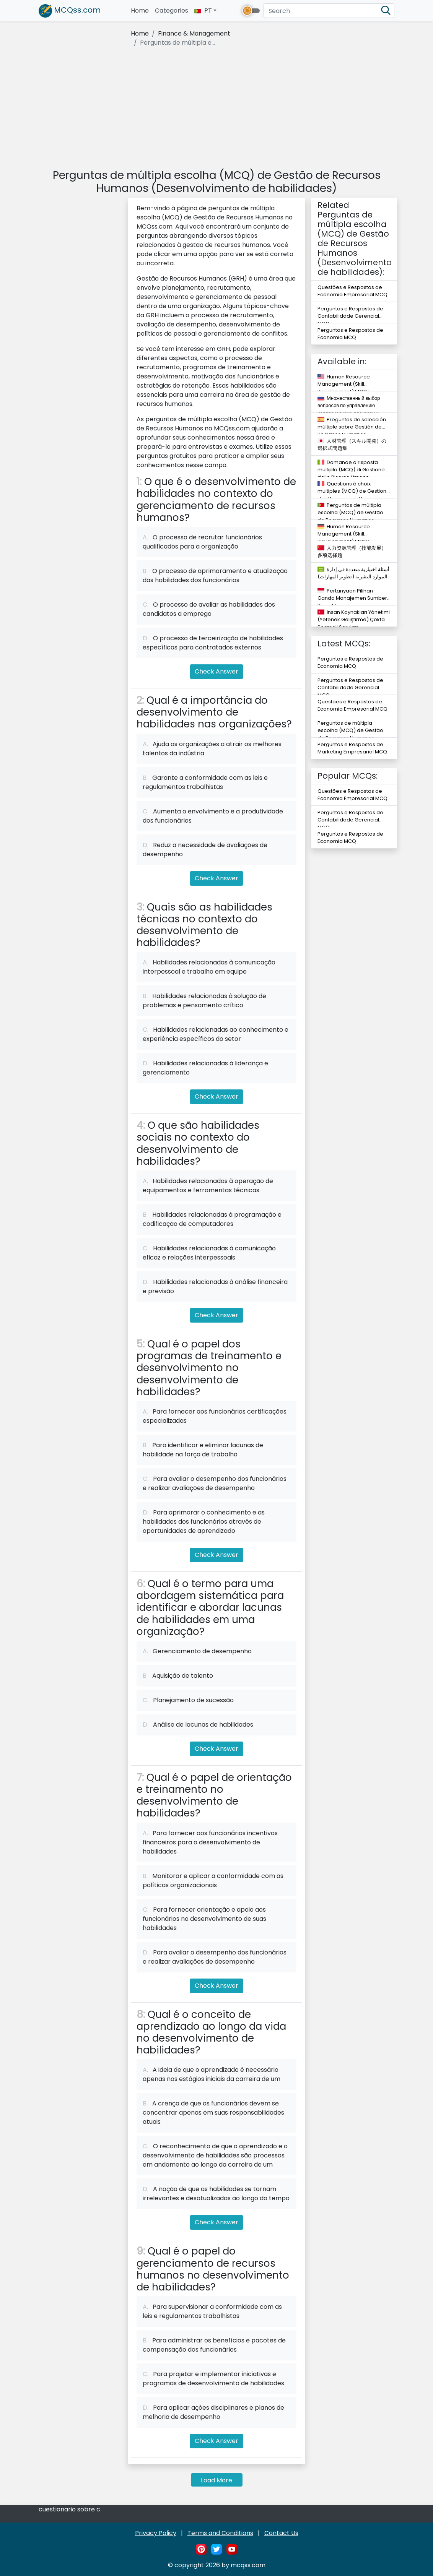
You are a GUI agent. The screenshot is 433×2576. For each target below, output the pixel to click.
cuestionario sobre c (69, 2509)
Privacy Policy (155, 2533)
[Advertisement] (216, 109)
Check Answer (216, 671)
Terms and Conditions (220, 2533)
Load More (216, 2480)
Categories (171, 10)
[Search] (329, 10)
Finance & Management (194, 33)
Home (141, 10)
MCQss (70, 11)
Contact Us (281, 2533)
